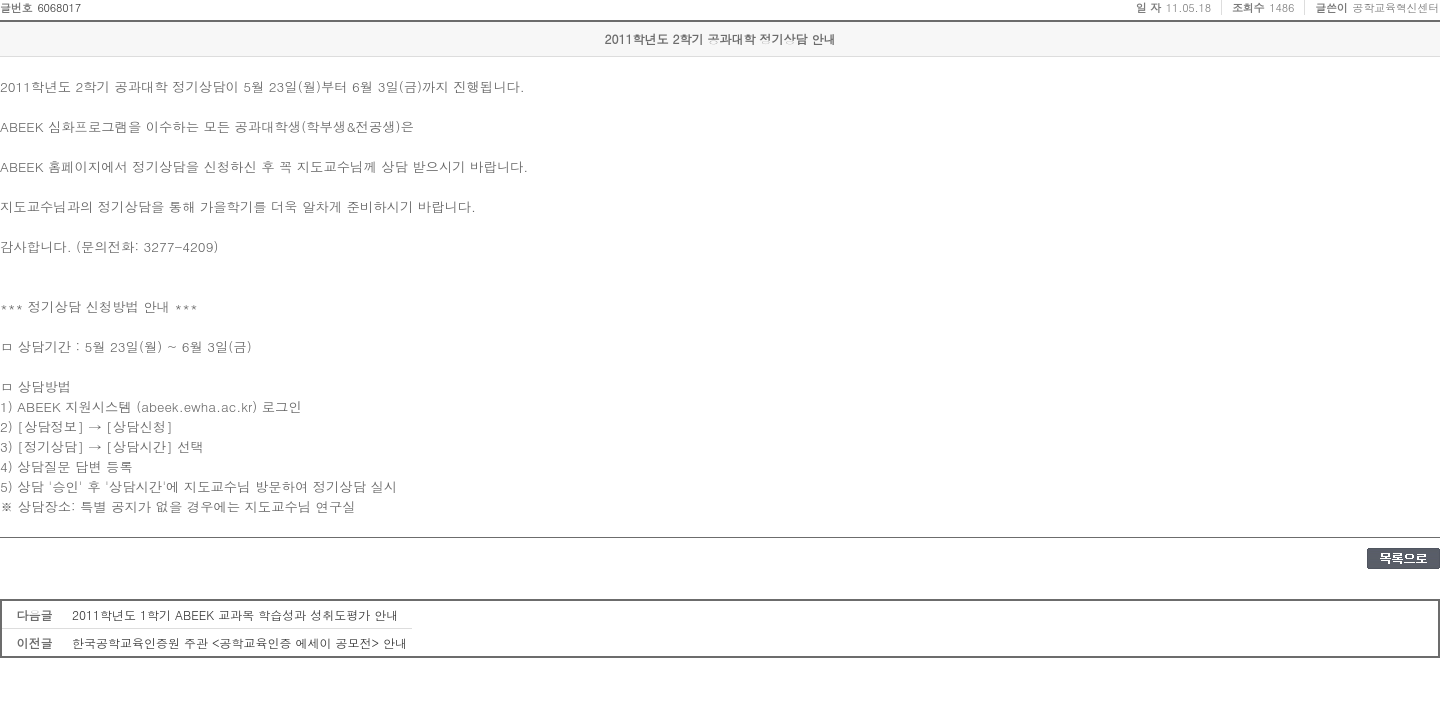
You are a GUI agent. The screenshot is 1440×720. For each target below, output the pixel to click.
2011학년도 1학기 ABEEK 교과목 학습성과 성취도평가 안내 (235, 614)
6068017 (59, 7)
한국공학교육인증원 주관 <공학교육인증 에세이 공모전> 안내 (239, 642)
